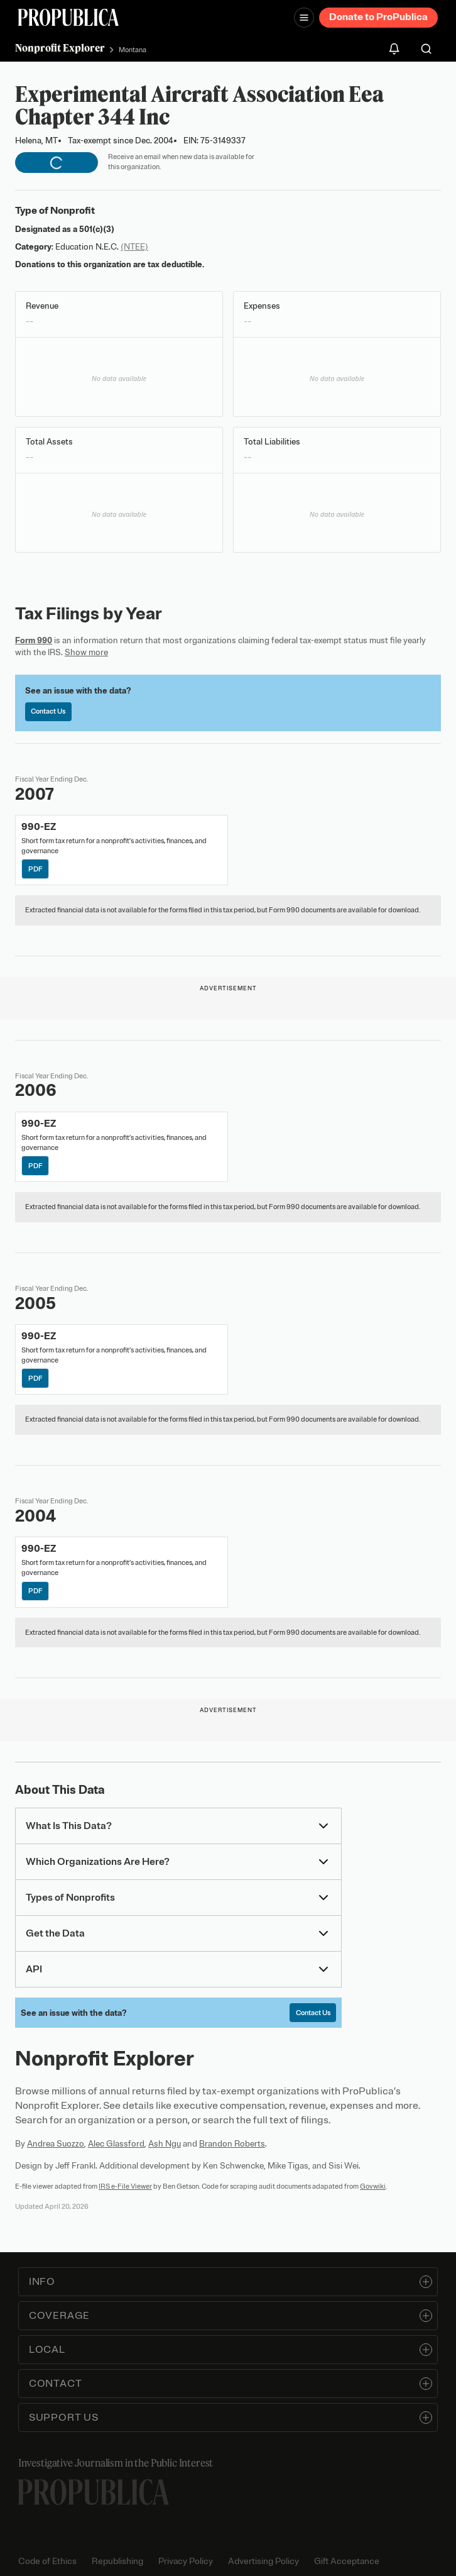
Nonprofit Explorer (60, 47)
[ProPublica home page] (93, 2492)
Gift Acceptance (346, 2561)
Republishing (117, 2561)
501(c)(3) (96, 229)
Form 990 (33, 640)
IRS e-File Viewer (125, 2186)
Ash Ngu (164, 2143)
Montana (132, 49)
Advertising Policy (263, 2561)
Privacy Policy (185, 2561)
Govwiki (373, 2186)
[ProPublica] (68, 17)
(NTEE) (134, 246)
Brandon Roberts (232, 2143)
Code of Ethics (47, 2561)
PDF (35, 869)
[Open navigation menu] (304, 18)
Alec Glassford (116, 2143)
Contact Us (48, 711)
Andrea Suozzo (55, 2143)
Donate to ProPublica (378, 17)
